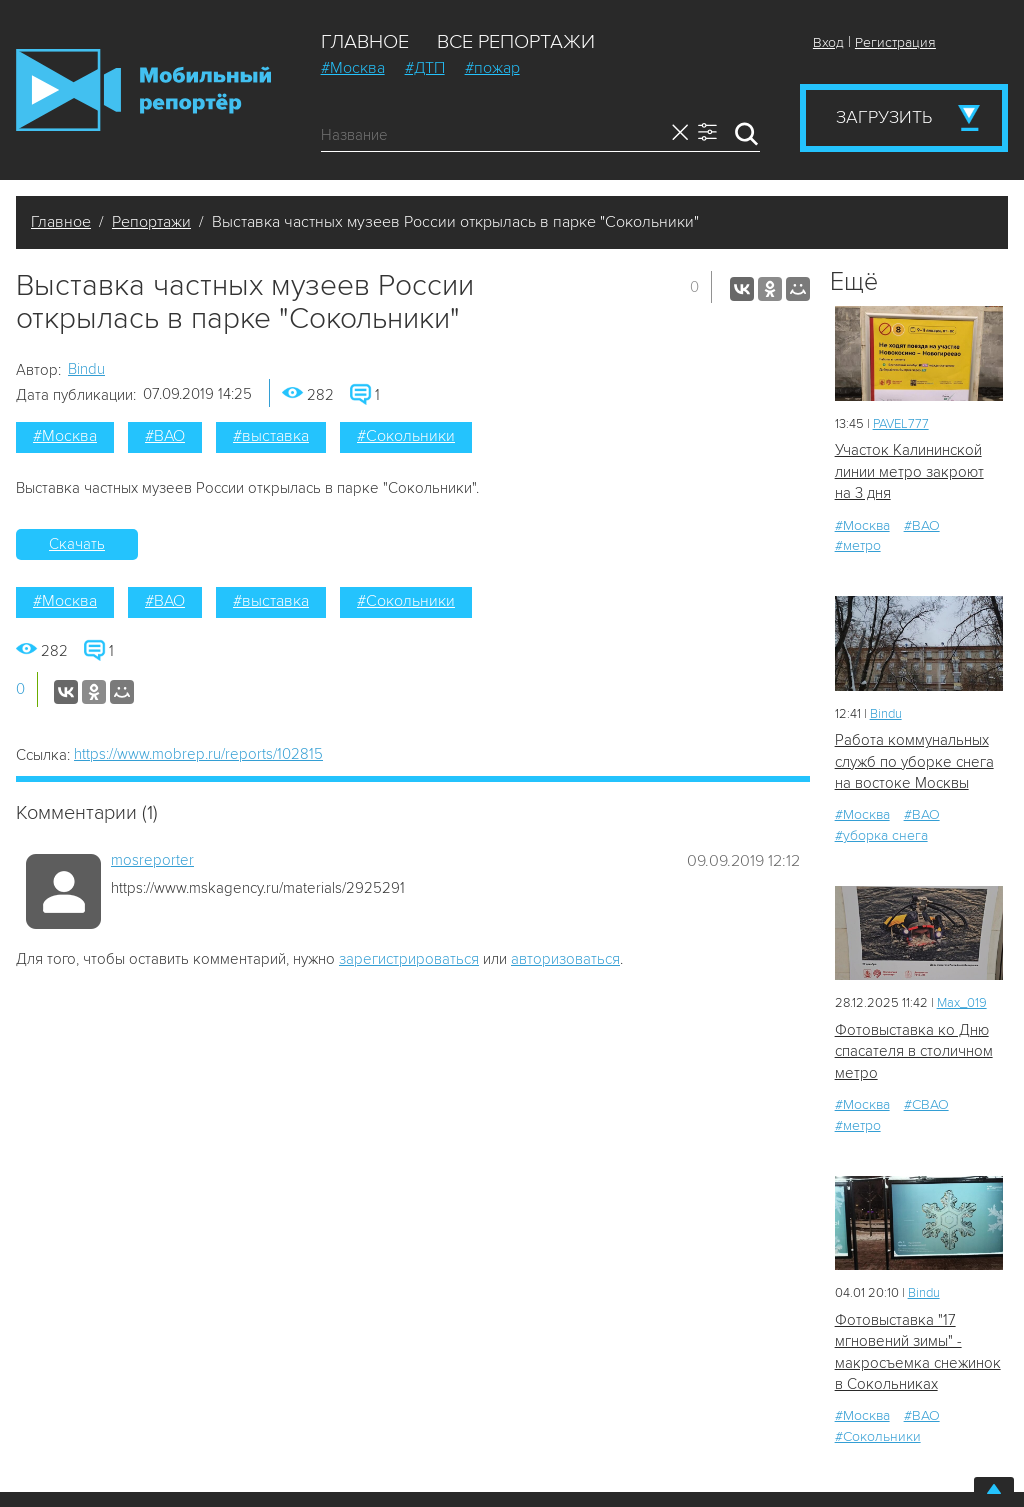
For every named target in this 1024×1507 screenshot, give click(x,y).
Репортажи (151, 222)
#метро (858, 545)
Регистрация (895, 42)
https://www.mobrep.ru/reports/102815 (198, 754)
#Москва (353, 68)
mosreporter (152, 860)
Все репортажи (516, 42)
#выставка (271, 436)
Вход (828, 42)
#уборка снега (881, 835)
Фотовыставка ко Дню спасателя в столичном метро (914, 1051)
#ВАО (165, 436)
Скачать (77, 544)
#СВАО (926, 1104)
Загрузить (884, 117)
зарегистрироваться (409, 959)
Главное (365, 42)
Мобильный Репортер (143, 90)
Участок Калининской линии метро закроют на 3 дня (909, 471)
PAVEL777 (901, 424)
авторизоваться (565, 959)
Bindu (86, 369)
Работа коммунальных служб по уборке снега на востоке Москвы (914, 761)
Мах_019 (962, 1003)
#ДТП (425, 68)
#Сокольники (406, 436)
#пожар (492, 68)
